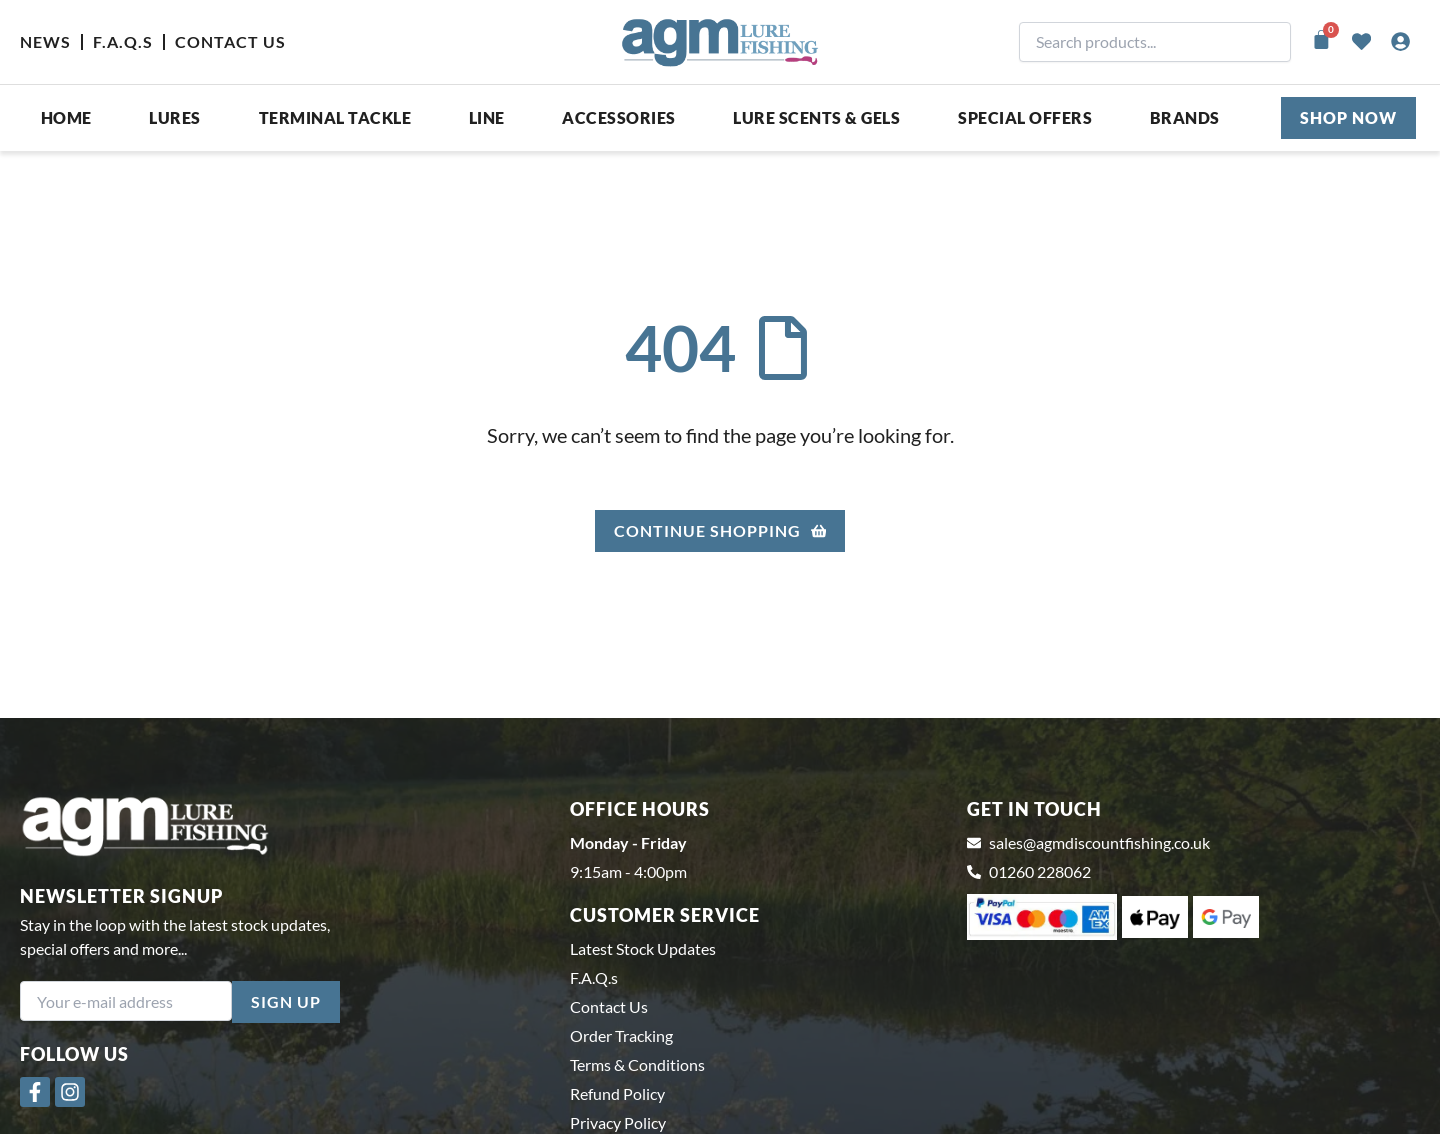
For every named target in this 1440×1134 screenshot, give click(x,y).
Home (66, 117)
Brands (1185, 117)
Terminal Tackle (335, 117)
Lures (175, 117)
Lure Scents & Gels (816, 117)
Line (487, 117)
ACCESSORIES (619, 117)
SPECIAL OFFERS (1025, 117)
